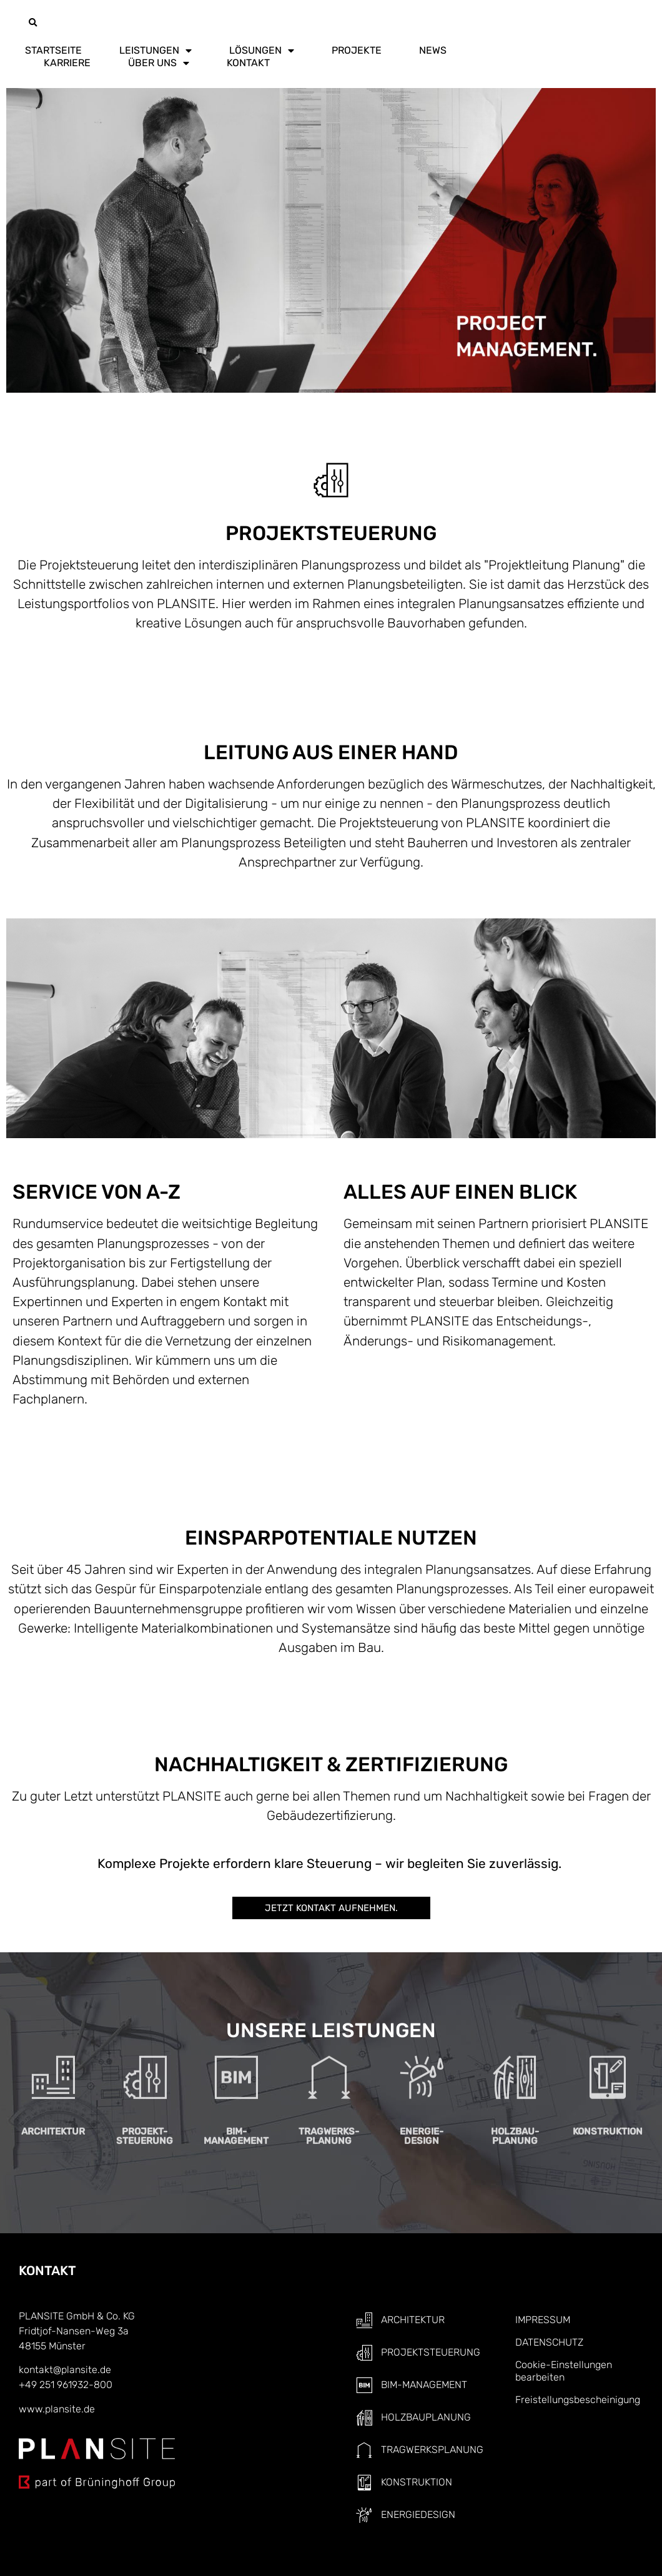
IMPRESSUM (542, 2320)
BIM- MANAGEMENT (236, 2076)
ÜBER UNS (158, 63)
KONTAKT (248, 63)
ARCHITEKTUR (53, 2071)
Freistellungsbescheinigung (577, 2400)
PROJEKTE (357, 50)
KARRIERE (67, 63)
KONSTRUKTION (608, 2071)
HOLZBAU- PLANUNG (515, 2076)
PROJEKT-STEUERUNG (144, 2076)
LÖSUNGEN (261, 50)
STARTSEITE (53, 50)
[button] (32, 23)
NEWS (433, 50)
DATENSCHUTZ (549, 2342)
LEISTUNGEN (155, 50)
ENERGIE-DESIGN (421, 2076)
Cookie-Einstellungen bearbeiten (563, 2371)
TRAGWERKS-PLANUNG (329, 2076)
